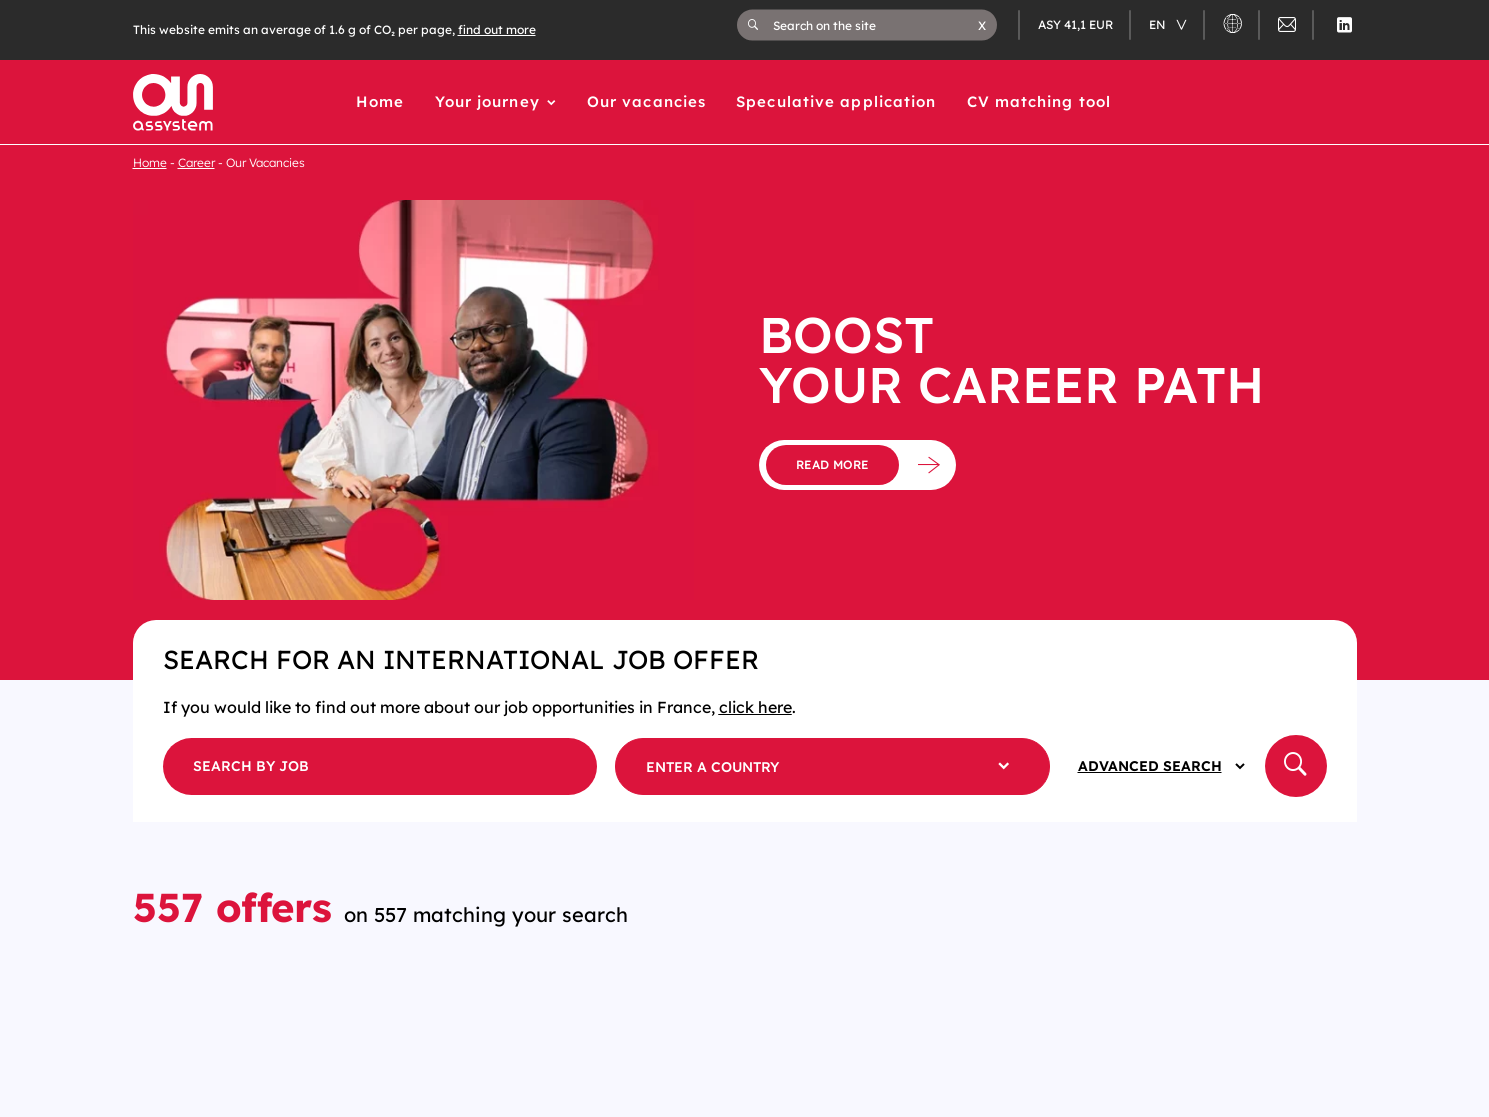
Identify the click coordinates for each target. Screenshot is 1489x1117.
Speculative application (836, 101)
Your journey (487, 101)
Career (196, 162)
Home (380, 101)
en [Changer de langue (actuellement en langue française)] (1159, 24)
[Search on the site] (875, 25)
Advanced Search (1150, 766)
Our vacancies (646, 101)
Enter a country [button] (712, 767)
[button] (982, 25)
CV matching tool (1039, 101)
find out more (497, 29)
